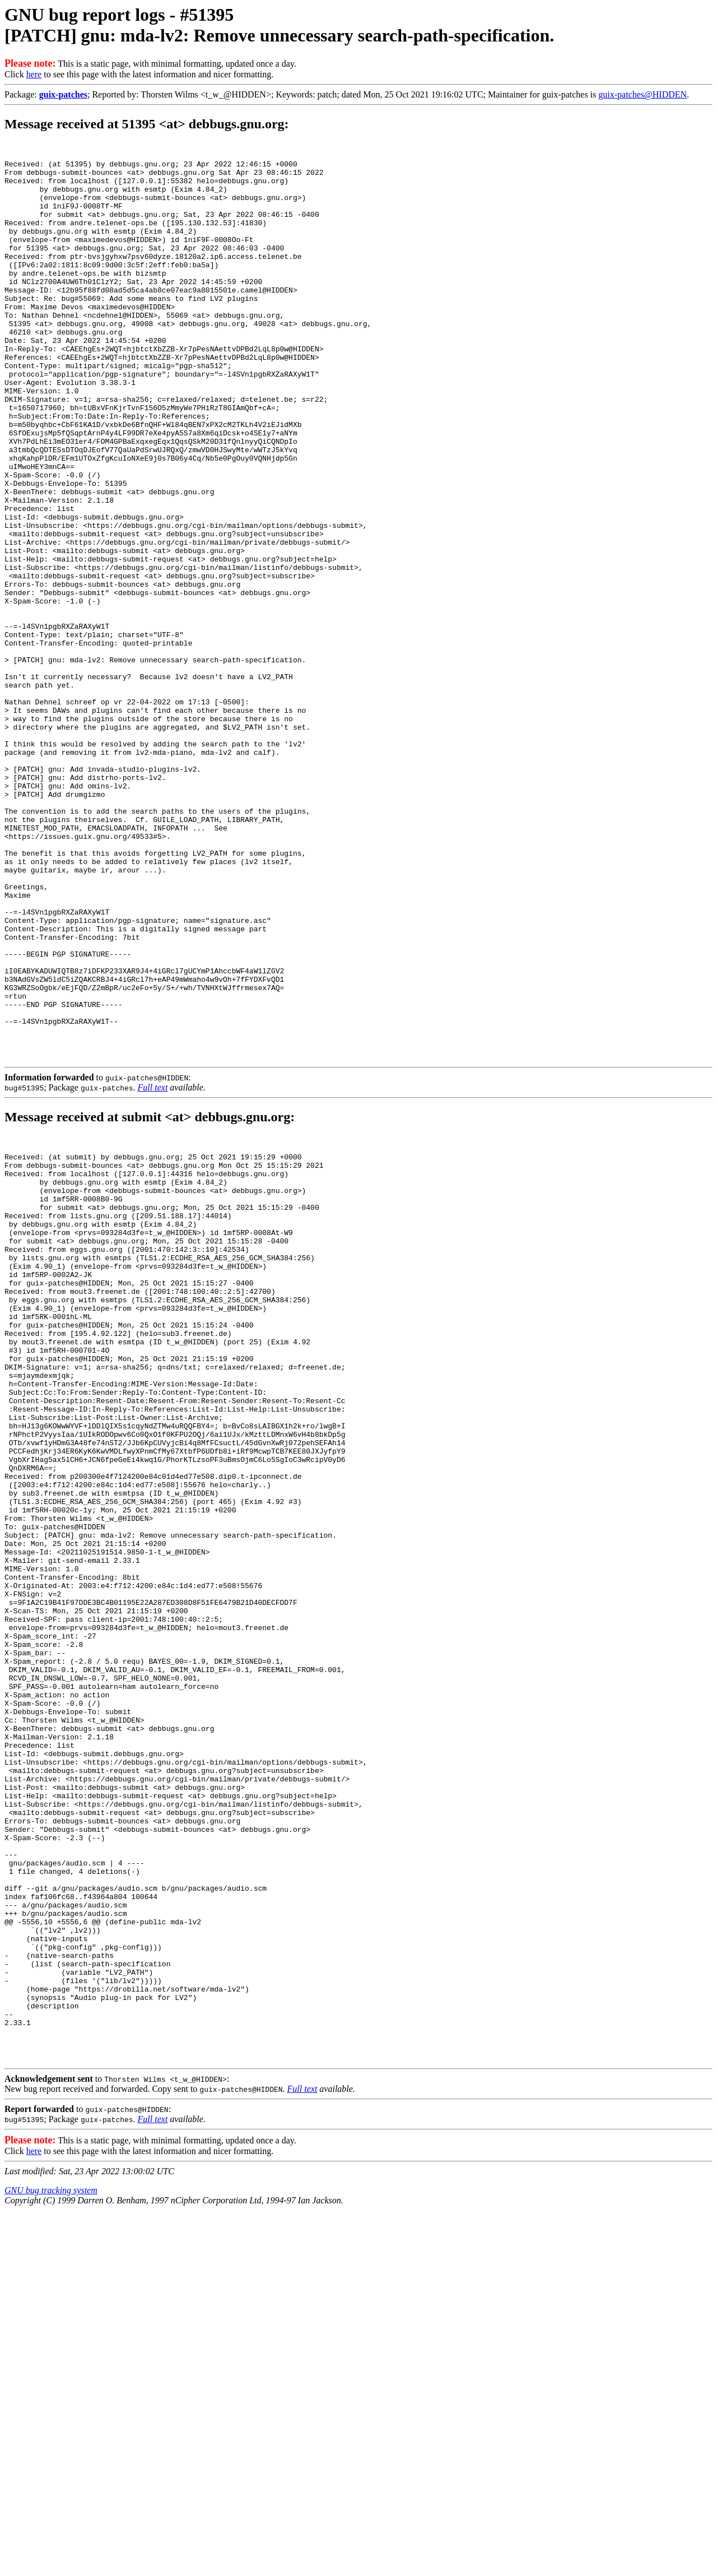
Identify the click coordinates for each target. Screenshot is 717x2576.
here (34, 74)
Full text (153, 1267)
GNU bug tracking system (50, 2551)
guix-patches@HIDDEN (642, 94)
